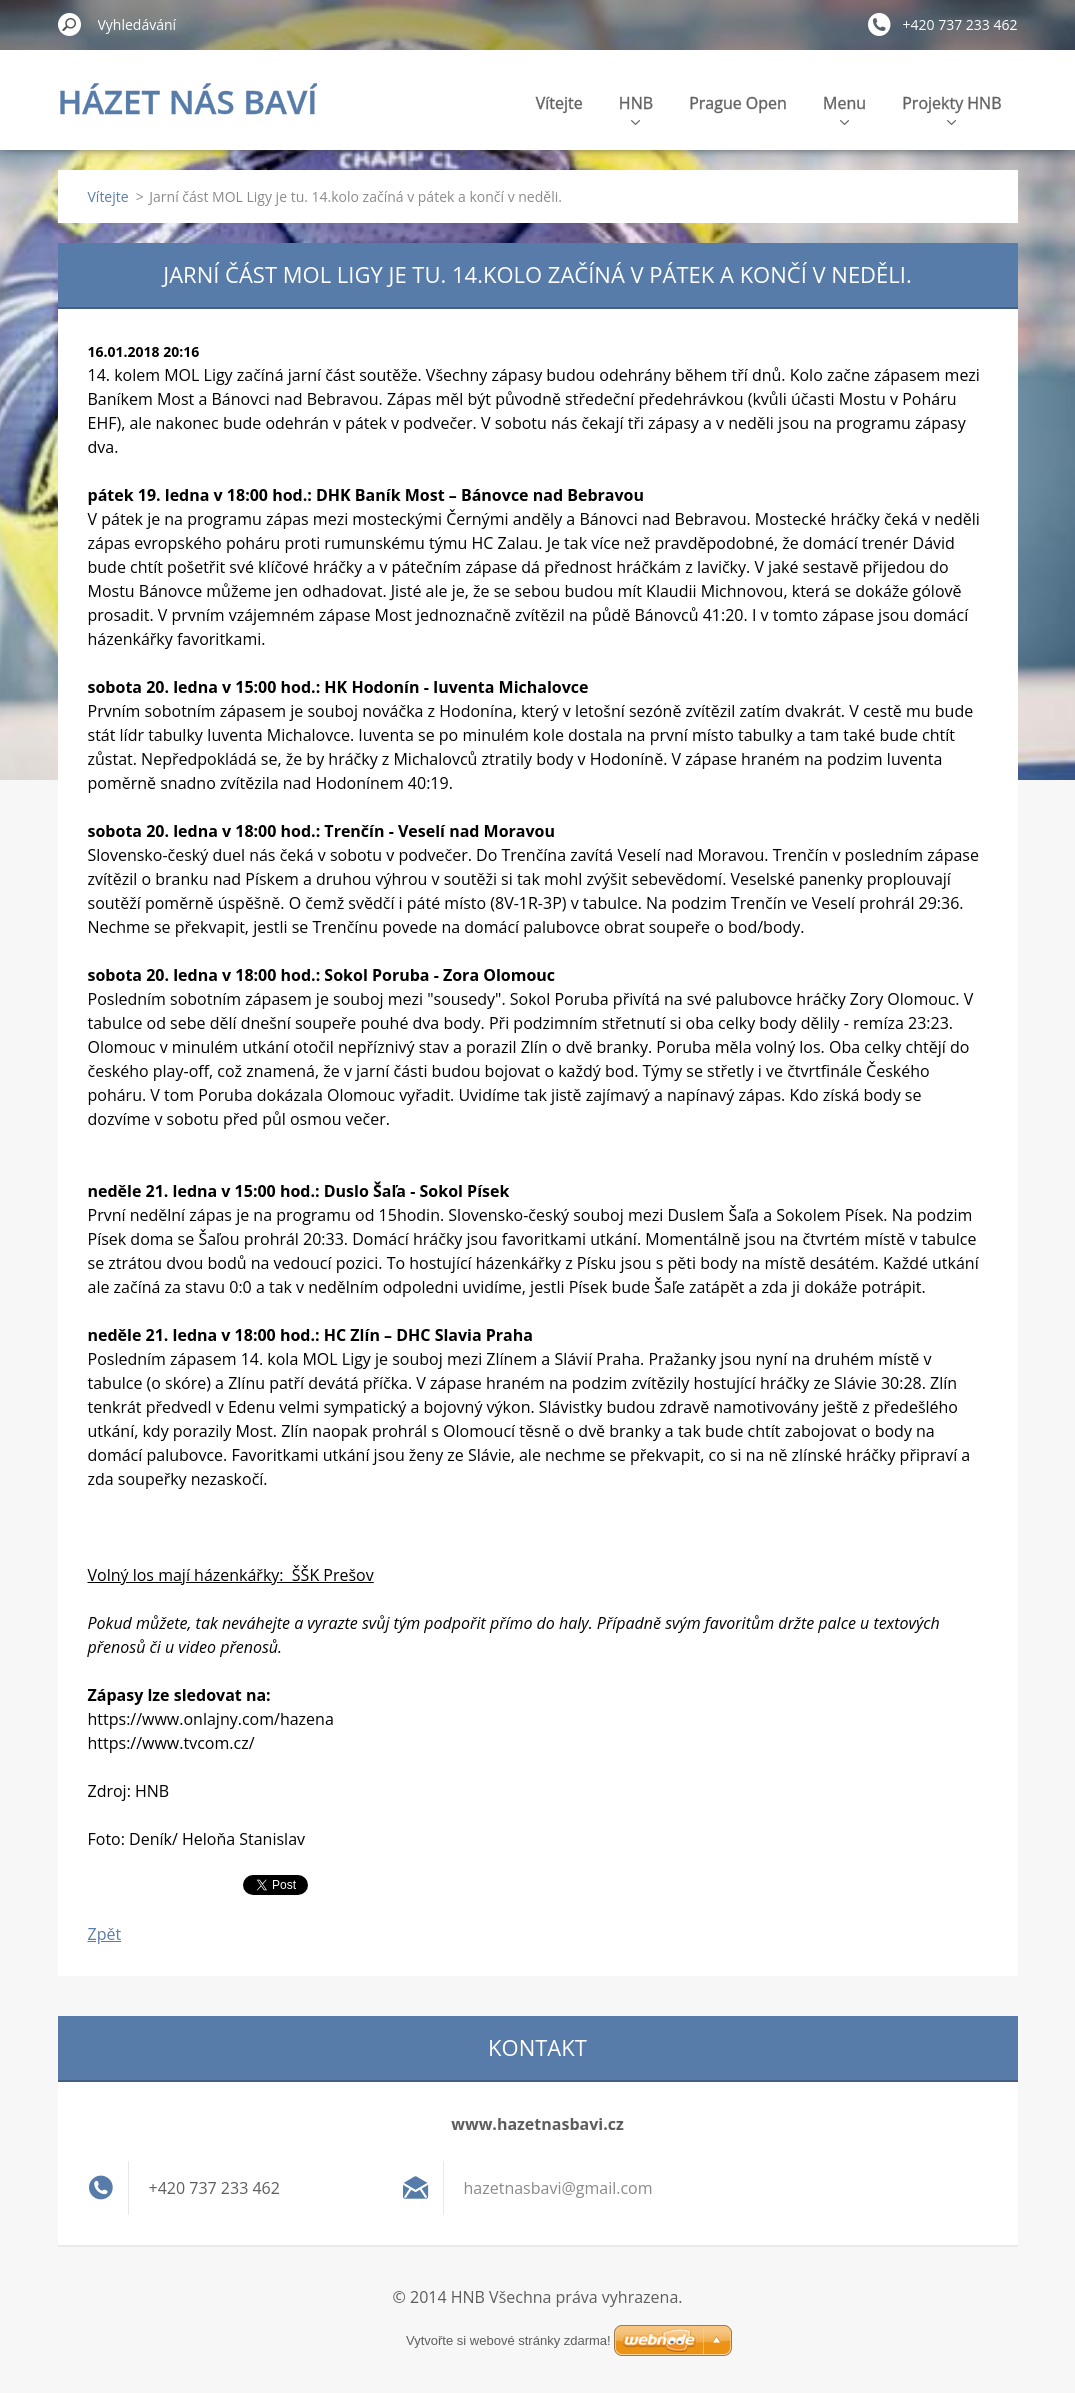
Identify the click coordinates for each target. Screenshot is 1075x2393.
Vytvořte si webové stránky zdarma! (508, 2340)
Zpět (105, 1934)
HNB (636, 108)
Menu (844, 108)
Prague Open (738, 103)
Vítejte (559, 103)
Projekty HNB (951, 108)
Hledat (70, 24)
